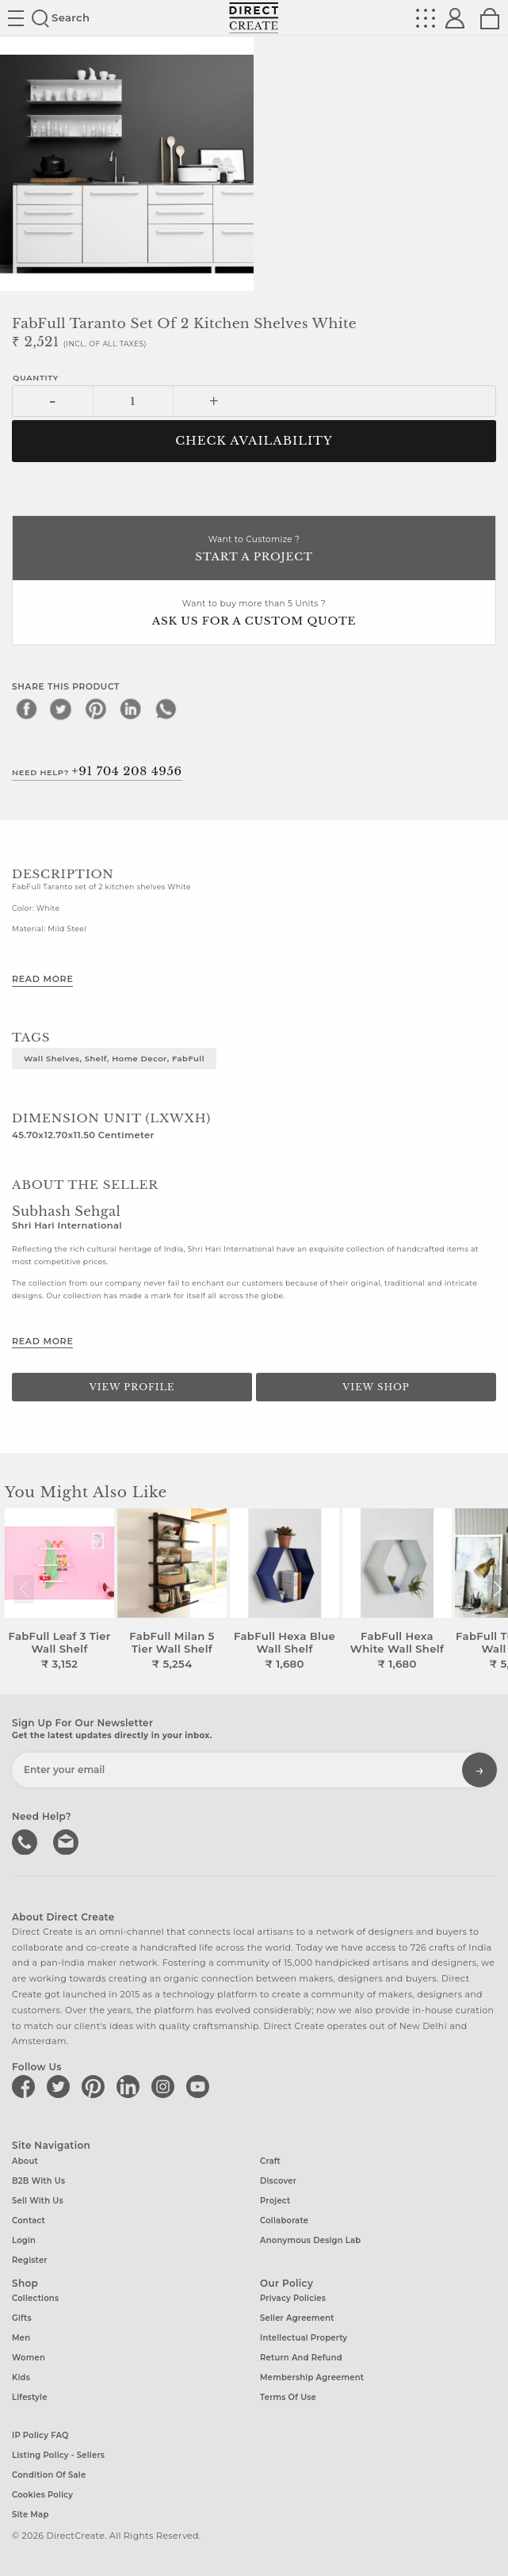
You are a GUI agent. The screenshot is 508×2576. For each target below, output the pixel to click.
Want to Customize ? (254, 549)
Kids (21, 2377)
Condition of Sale (49, 2475)
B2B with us (38, 2181)
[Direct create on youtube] (200, 2086)
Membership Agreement (312, 2377)
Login (24, 2240)
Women (28, 2357)
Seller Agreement (297, 2318)
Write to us (67, 1840)
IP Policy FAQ (40, 2435)
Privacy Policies (293, 2298)
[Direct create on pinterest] (96, 2086)
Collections (35, 2298)
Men (21, 2338)
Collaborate (284, 2220)
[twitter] (61, 708)
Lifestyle (30, 2397)
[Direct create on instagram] (165, 2086)
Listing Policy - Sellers (58, 2455)
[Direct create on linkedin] (130, 2086)
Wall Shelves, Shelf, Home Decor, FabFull (114, 1058)
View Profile (132, 1387)
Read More (42, 978)
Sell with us (37, 2201)
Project (275, 2201)
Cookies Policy (42, 2495)
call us (26, 1840)
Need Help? (97, 771)
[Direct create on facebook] (26, 2086)
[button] (497, 1589)
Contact (28, 2220)
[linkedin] (130, 708)
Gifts (22, 2318)
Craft (270, 2161)
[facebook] (26, 708)
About (25, 2161)
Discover (278, 2181)
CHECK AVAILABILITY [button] (254, 441)
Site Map (30, 2514)
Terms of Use (288, 2397)
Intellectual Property (303, 2338)
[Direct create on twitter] (61, 2086)
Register (30, 2260)
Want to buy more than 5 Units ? (254, 613)
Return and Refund (301, 2357)
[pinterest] (96, 708)
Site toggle (16, 18)
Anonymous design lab (310, 2240)
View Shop (375, 1387)
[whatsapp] (165, 708)
